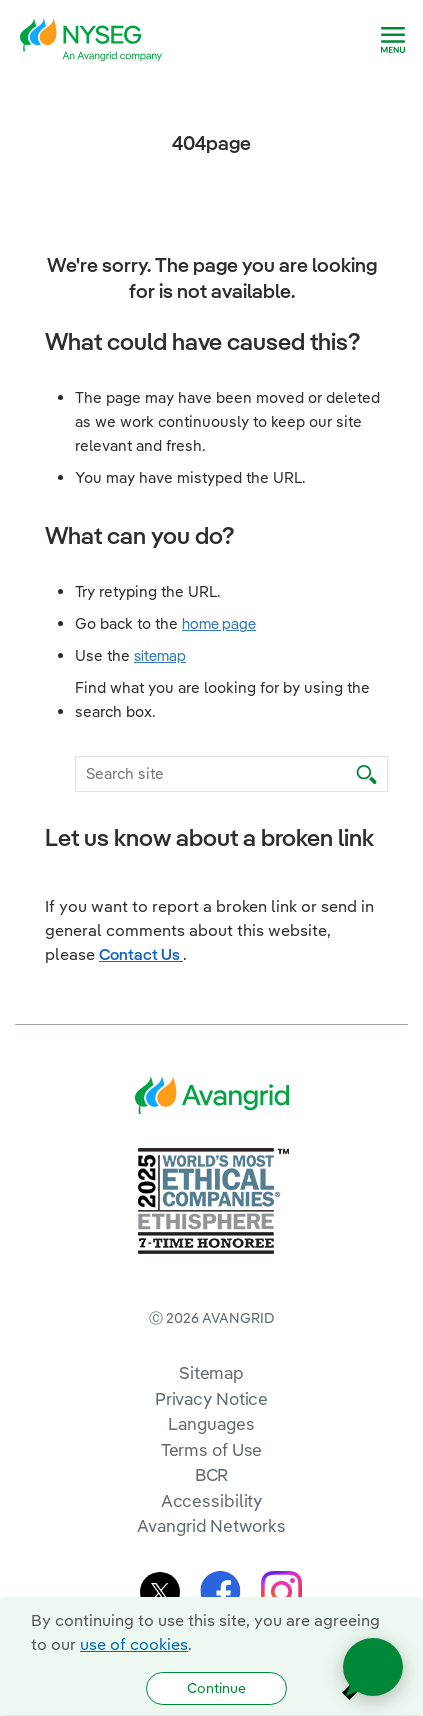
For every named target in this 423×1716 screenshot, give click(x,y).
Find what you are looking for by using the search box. (222, 699)
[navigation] (393, 40)
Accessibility (212, 1500)
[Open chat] (373, 1667)
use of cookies (134, 1644)
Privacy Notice (211, 1398)
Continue (216, 1688)
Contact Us (141, 954)
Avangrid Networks (211, 1525)
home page (219, 623)
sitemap (160, 655)
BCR (212, 1474)
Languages (211, 1423)
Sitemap (211, 1372)
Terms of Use (212, 1449)
